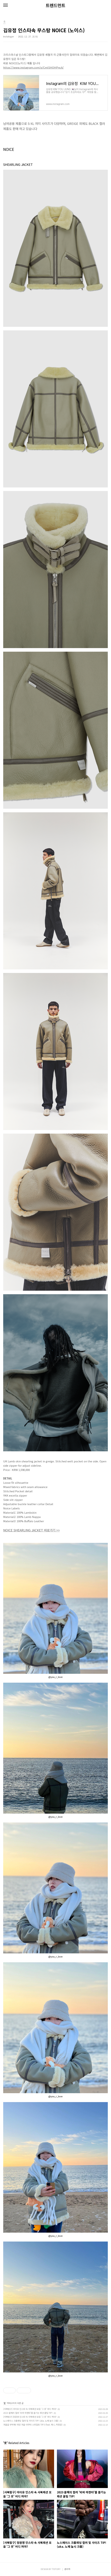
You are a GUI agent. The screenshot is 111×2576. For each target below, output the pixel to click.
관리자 (67, 2568)
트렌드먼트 (55, 5)
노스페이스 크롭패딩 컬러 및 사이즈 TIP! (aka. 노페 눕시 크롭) (31, 2420)
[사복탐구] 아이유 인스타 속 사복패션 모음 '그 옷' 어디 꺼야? (30, 2408)
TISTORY (56, 2568)
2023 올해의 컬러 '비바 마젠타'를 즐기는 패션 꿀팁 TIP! (28, 2412)
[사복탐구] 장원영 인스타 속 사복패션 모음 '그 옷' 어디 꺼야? (30, 2416)
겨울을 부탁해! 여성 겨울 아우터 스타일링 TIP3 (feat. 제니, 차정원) (32, 2424)
